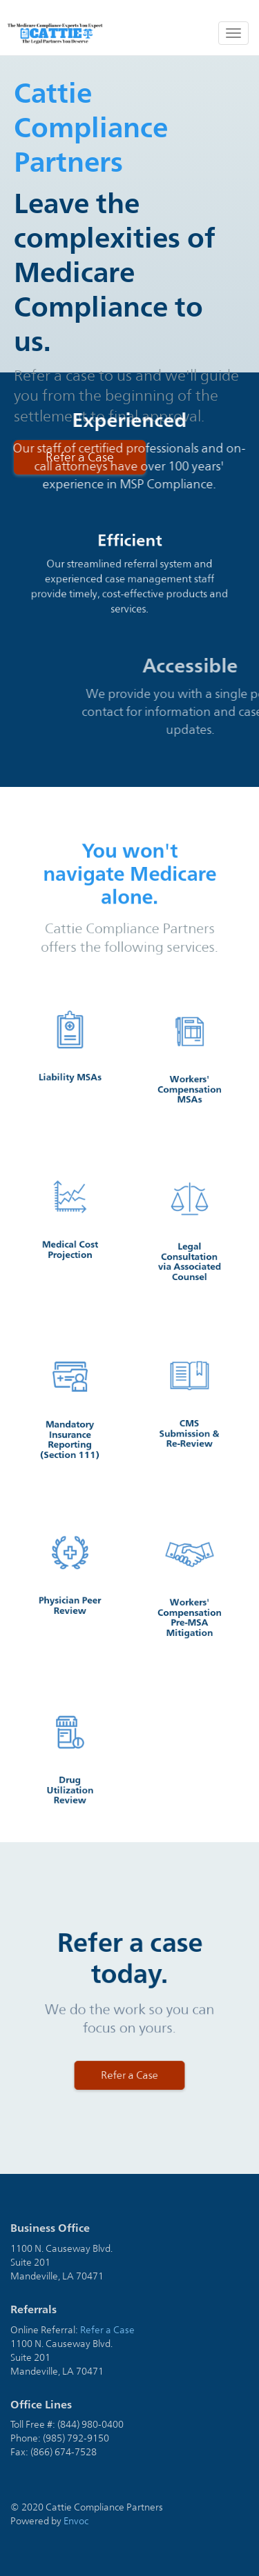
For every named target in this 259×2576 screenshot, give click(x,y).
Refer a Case (107, 2329)
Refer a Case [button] (129, 2054)
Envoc (76, 2520)
